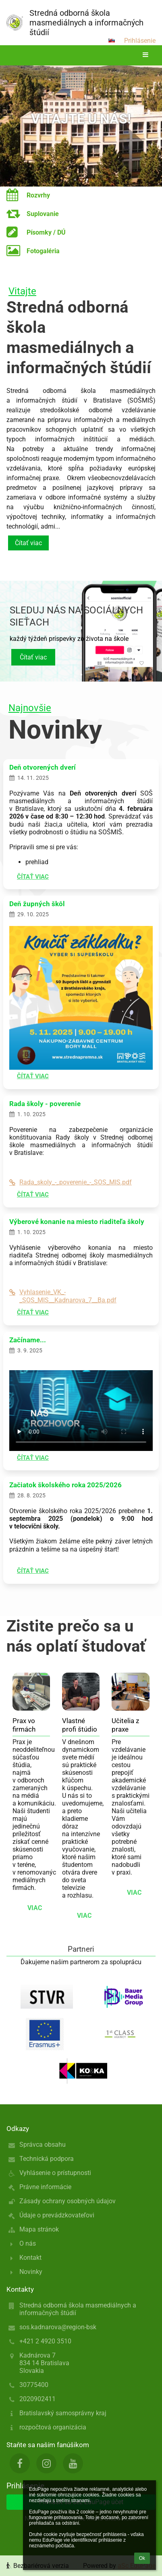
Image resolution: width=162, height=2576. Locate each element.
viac (34, 1908)
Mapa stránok (39, 2229)
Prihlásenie (140, 40)
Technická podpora (46, 2158)
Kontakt (30, 2257)
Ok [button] (142, 2558)
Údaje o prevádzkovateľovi (56, 2215)
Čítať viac (28, 543)
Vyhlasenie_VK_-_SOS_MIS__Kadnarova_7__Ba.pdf (62, 1296)
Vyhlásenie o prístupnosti (55, 2173)
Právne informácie (45, 2187)
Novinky (30, 2272)
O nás (27, 2243)
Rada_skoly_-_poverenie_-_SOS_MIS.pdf (70, 1182)
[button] (112, 40)
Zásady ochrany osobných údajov (67, 2201)
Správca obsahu (42, 2144)
